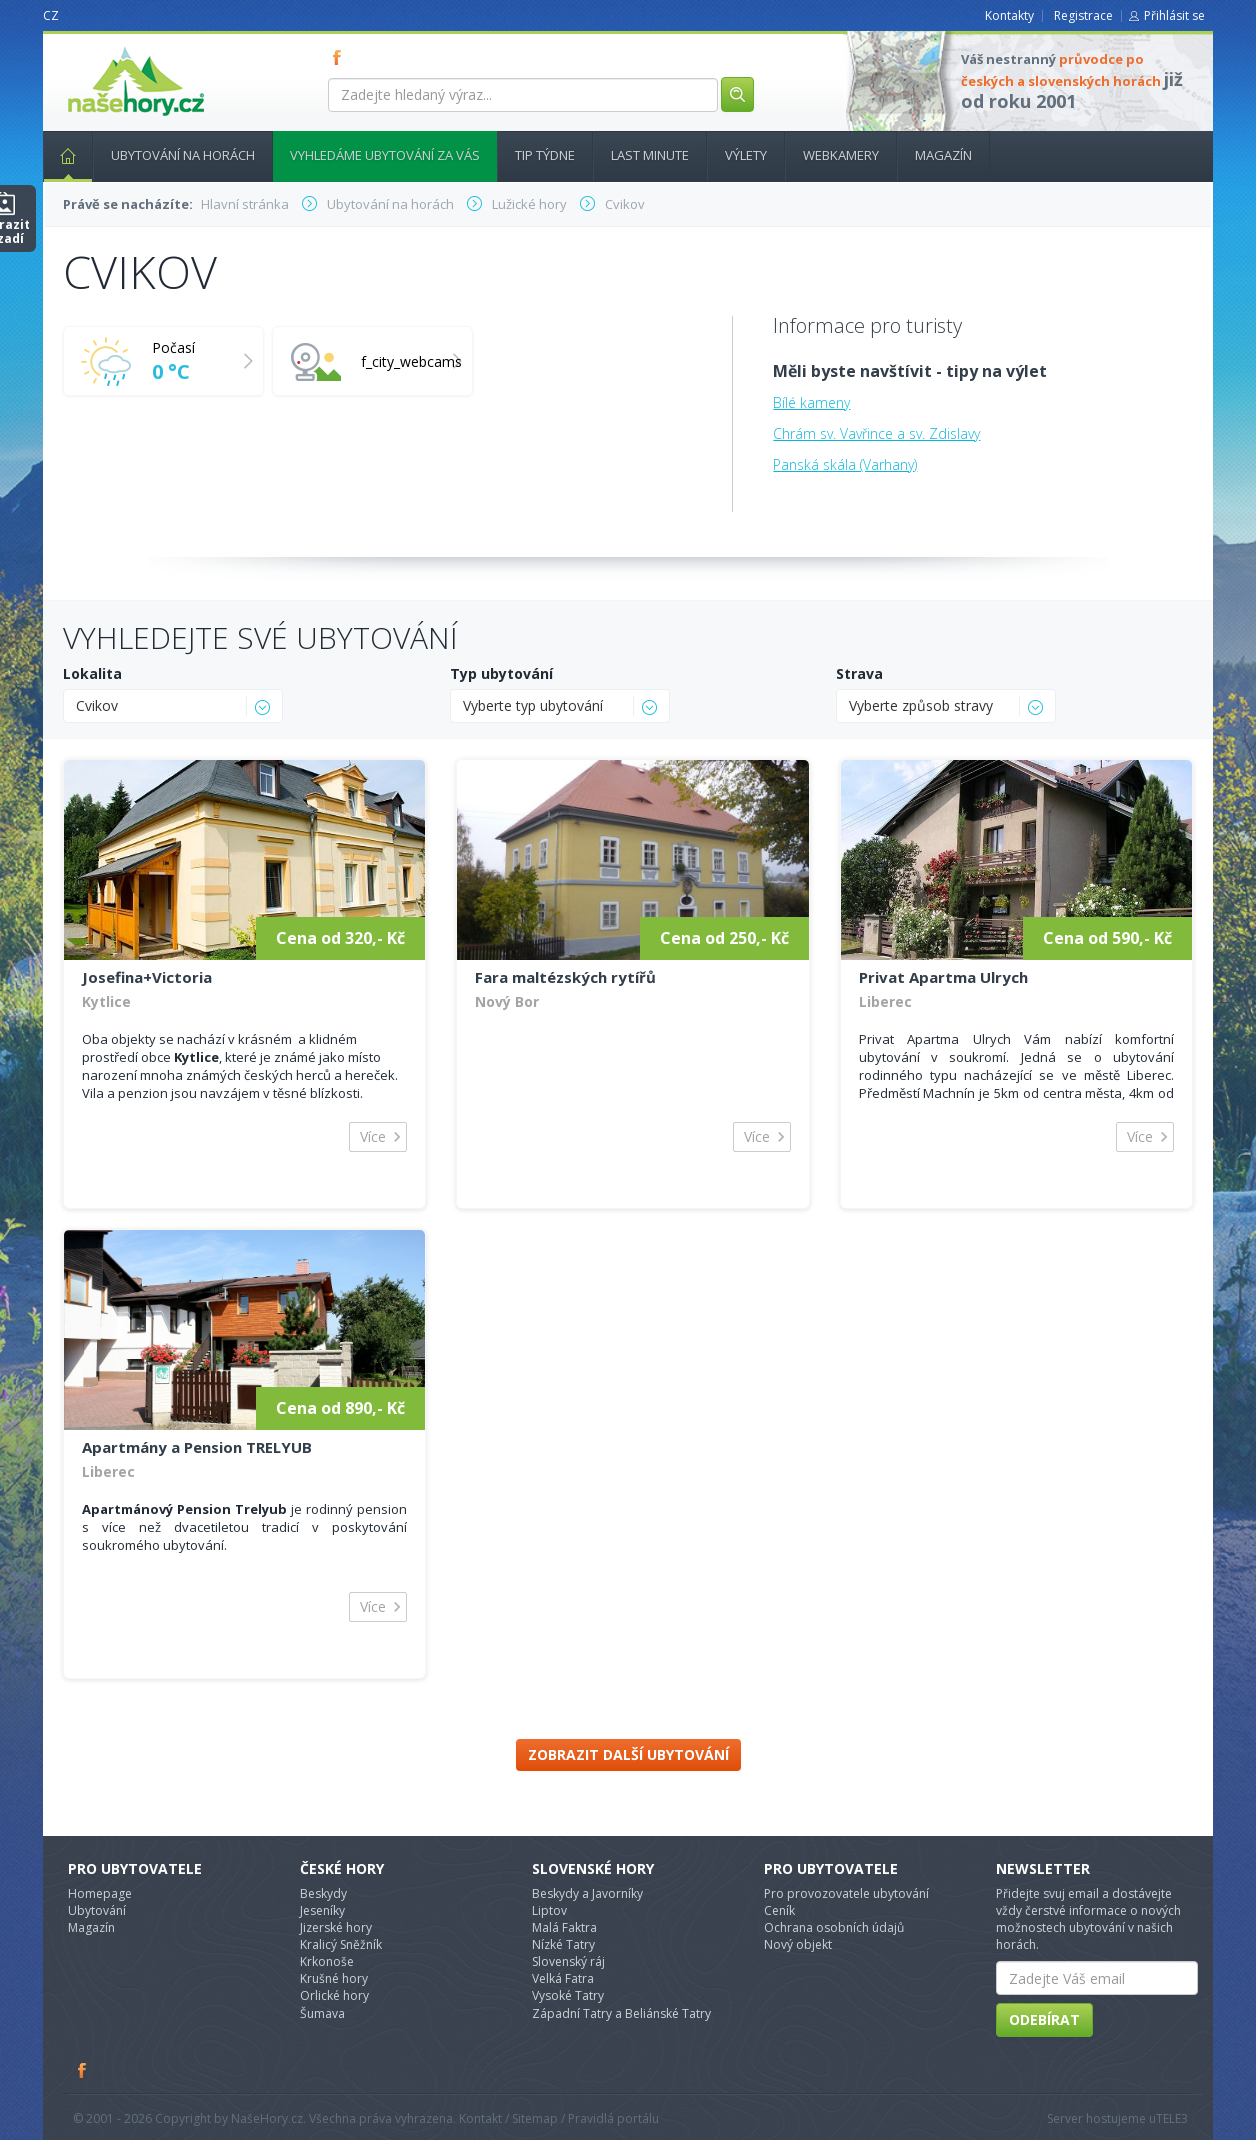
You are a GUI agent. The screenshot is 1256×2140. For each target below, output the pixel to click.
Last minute (650, 155)
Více (373, 1136)
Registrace (1083, 15)
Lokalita (92, 673)
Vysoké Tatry (568, 1995)
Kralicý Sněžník (341, 1944)
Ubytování (97, 1910)
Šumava (322, 2013)
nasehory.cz (100, 46)
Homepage (100, 1893)
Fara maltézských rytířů (565, 977)
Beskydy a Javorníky (587, 1893)
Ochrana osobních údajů (834, 1927)
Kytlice (106, 1001)
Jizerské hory (336, 1927)
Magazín (943, 155)
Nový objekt (798, 1944)
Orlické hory (334, 1995)
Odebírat (1044, 2019)
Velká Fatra (563, 1978)
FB (341, 57)
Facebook (83, 2070)
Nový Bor (507, 1001)
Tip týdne (545, 155)
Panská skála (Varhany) (845, 464)
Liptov (549, 1910)
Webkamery (841, 155)
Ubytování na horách (183, 155)
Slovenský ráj (568, 1961)
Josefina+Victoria (147, 977)
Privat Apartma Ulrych (943, 977)
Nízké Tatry (563, 1944)
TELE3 (1172, 2118)
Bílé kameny (811, 402)
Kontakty (1009, 15)
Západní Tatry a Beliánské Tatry (621, 2013)
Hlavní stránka (60, 155)
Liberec (885, 1001)
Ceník (779, 1910)
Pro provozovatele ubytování (846, 1893)
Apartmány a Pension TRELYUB (197, 1447)
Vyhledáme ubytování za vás (385, 155)
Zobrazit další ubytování (628, 1754)
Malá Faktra (564, 1927)
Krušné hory (334, 1978)
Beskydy (323, 1893)
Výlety (746, 155)
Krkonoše (327, 1961)
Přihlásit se (1174, 15)
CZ (51, 15)
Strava (859, 673)
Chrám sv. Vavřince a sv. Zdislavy (876, 433)
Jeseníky (322, 1910)
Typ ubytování (501, 673)
